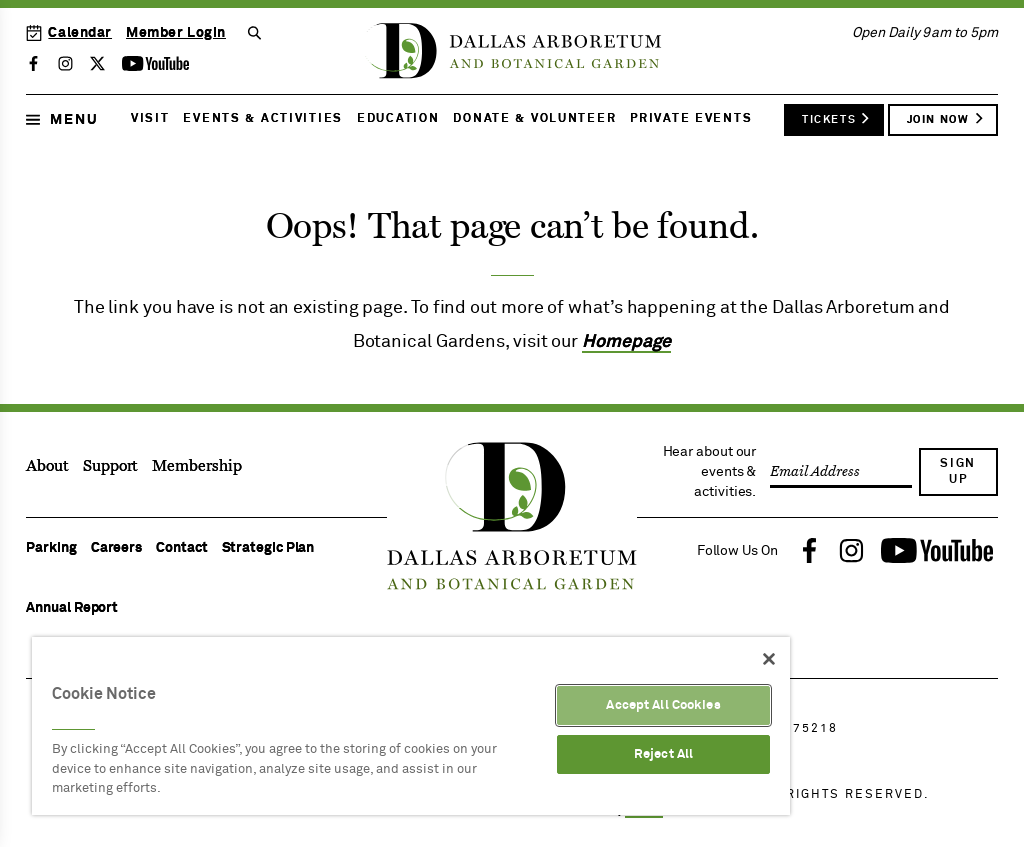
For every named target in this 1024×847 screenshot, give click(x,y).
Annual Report (72, 608)
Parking (51, 548)
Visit (150, 119)
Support (110, 466)
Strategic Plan (268, 548)
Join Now (946, 118)
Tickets (836, 118)
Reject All (663, 754)
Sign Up (958, 472)
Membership (196, 466)
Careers (116, 548)
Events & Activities (263, 119)
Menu (62, 120)
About (47, 466)
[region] (411, 726)
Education (398, 119)
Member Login (176, 33)
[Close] (769, 659)
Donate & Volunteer (534, 119)
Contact (181, 548)
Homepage (626, 342)
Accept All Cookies (663, 705)
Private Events (691, 119)
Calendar (69, 33)
